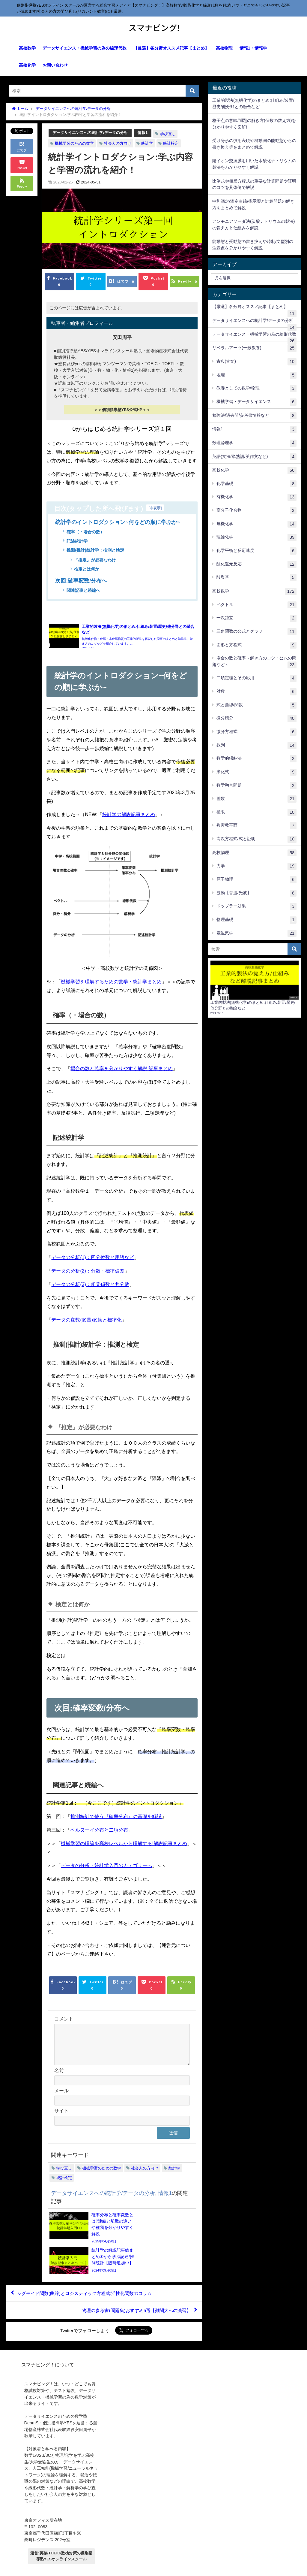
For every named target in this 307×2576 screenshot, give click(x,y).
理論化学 (256, 537)
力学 (256, 866)
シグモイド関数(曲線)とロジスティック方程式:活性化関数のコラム (89, 2274)
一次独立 (256, 618)
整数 (256, 799)
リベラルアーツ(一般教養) (254, 348)
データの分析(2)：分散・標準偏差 (87, 1274)
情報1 (143, 133)
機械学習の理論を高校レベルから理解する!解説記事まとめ (124, 1847)
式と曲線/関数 (256, 705)
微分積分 (256, 718)
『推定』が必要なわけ (95, 560)
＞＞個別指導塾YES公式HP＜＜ (122, 410)
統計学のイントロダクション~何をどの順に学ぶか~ (117, 522)
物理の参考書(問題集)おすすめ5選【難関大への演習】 (133, 2292)
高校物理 (224, 48)
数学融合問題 (256, 785)
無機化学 (256, 524)
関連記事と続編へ (83, 591)
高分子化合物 (256, 510)
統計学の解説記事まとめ (128, 818)
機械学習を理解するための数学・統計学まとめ (111, 985)
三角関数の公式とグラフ (256, 631)
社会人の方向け (117, 143)
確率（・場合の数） (85, 532)
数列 (256, 745)
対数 (256, 691)
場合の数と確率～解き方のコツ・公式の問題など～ (254, 662)
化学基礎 (256, 484)
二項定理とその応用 (256, 678)
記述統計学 (77, 541)
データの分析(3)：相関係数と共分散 (90, 1287)
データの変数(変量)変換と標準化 (86, 1323)
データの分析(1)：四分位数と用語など (92, 1260)
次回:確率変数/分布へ (81, 581)
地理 (256, 375)
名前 (59, 2081)
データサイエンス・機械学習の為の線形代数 (85, 48)
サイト (61, 2121)
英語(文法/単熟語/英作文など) (254, 457)
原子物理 (256, 879)
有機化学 (256, 497)
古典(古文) (256, 361)
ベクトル (256, 605)
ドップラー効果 (256, 906)
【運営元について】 (77, 2568)
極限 (256, 812)
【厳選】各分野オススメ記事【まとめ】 (171, 48)
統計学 (147, 143)
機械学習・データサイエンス (256, 402)
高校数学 (27, 48)
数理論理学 (254, 443)
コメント (63, 2022)
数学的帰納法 (256, 758)
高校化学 (27, 65)
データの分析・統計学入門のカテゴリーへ (106, 1868)
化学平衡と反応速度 (256, 551)
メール (61, 2101)
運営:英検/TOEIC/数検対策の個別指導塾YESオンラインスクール (61, 2538)
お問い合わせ (55, 65)
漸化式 (256, 772)
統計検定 (171, 143)
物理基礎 (256, 920)
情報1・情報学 (253, 48)
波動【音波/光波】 (256, 893)
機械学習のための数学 (74, 143)
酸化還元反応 (256, 564)
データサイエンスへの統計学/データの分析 (90, 133)
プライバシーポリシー (36, 2568)
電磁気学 (256, 933)
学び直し (168, 134)
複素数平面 (256, 825)
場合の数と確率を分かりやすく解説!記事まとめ (121, 1072)
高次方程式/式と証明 (256, 839)
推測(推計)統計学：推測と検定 (95, 550)
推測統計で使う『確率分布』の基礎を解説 (116, 1820)
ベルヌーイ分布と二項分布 (99, 1833)
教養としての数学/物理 (256, 388)
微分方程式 (256, 732)
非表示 (155, 508)
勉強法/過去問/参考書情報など (254, 415)
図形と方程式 (256, 645)
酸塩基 (256, 577)
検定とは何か (86, 570)
